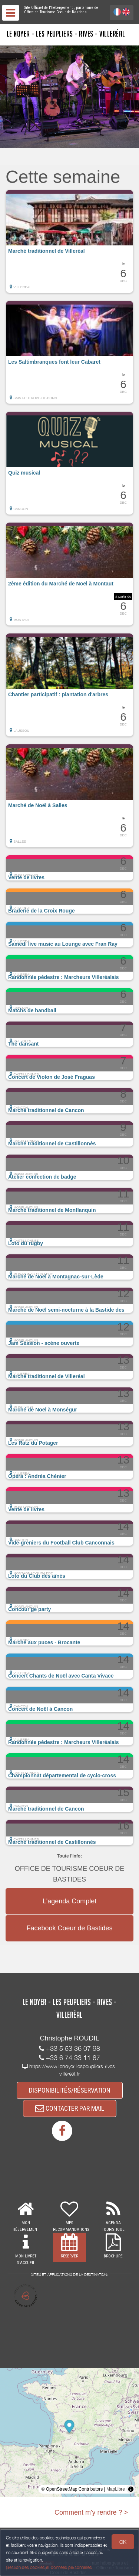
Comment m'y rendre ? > (91, 2512)
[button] (69, 241)
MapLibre (115, 2489)
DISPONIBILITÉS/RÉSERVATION (69, 2090)
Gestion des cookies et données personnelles (49, 2567)
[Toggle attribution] (130, 2489)
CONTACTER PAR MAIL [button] (69, 2108)
